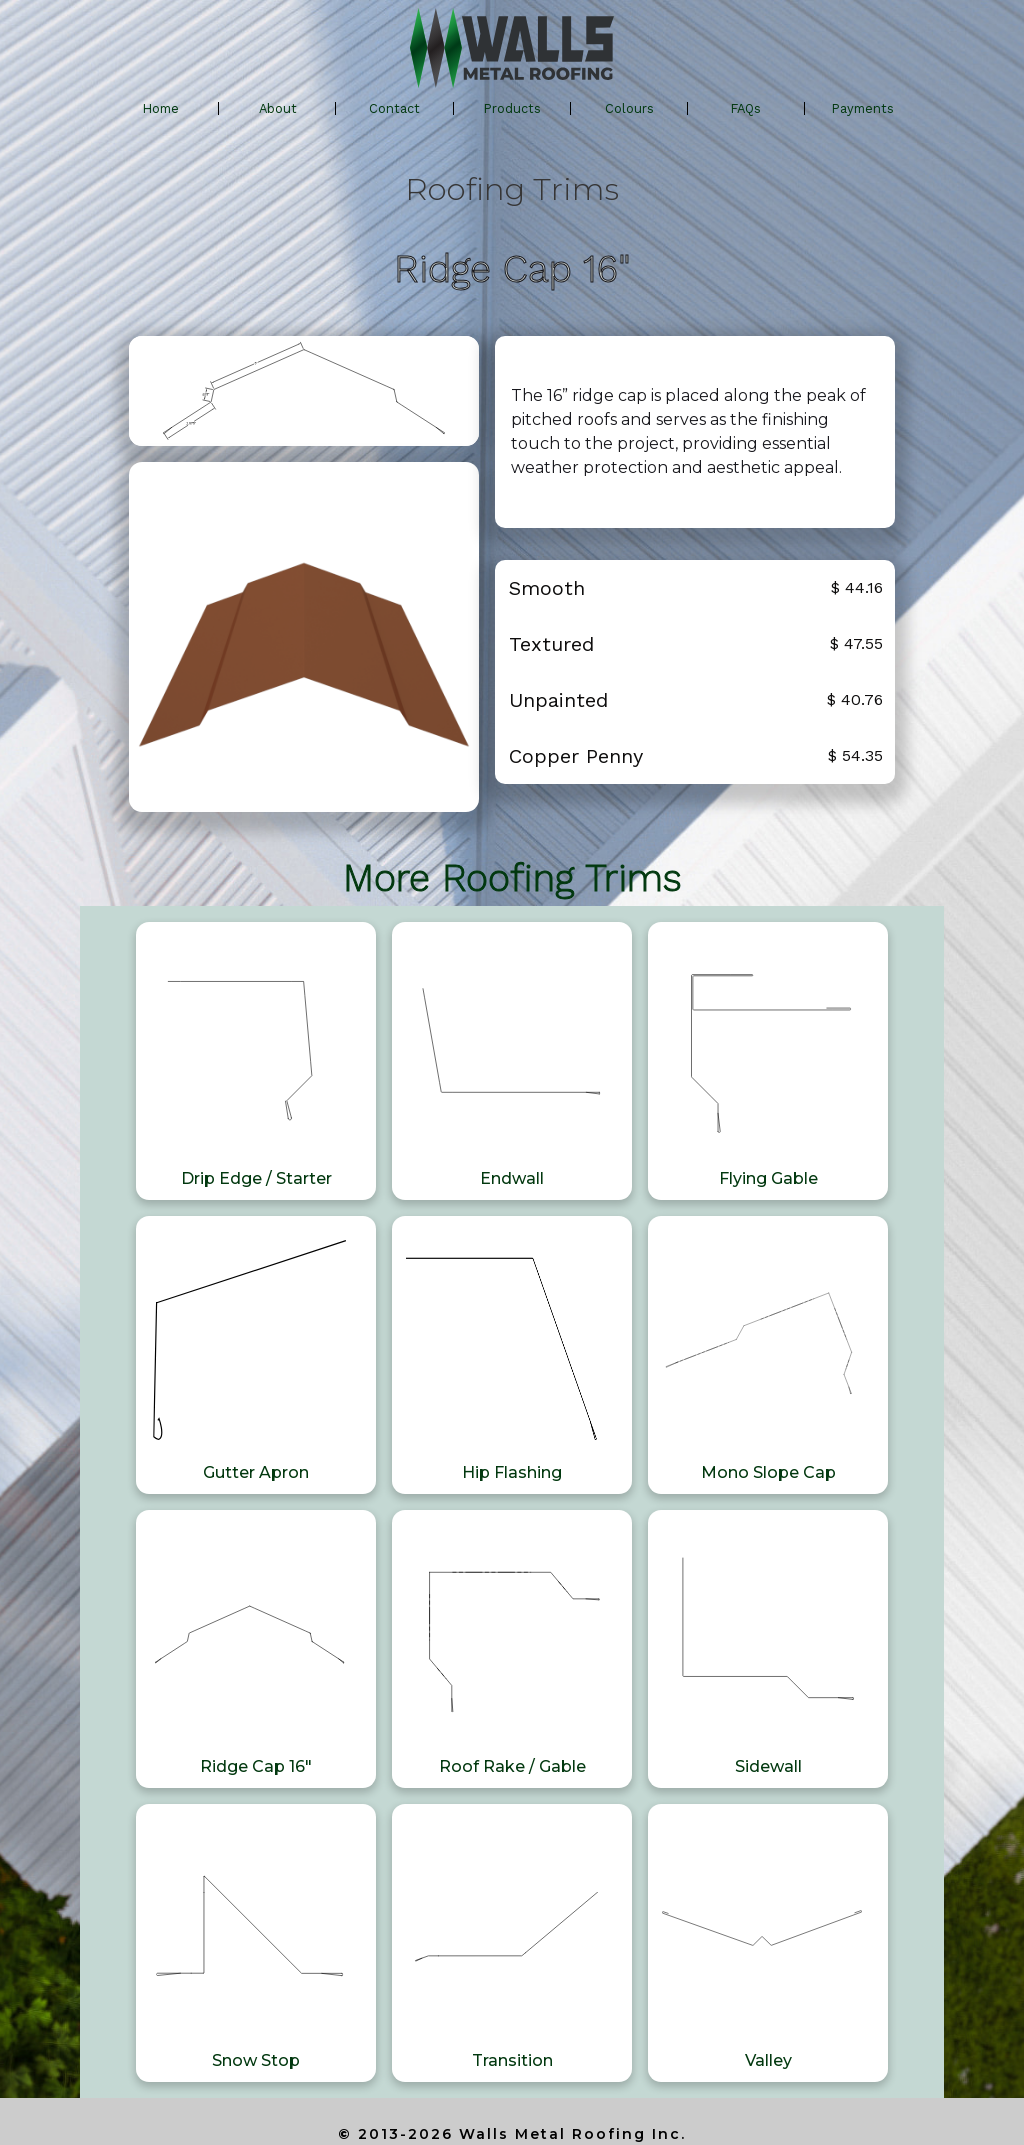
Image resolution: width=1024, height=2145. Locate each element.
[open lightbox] (304, 391)
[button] (512, 109)
